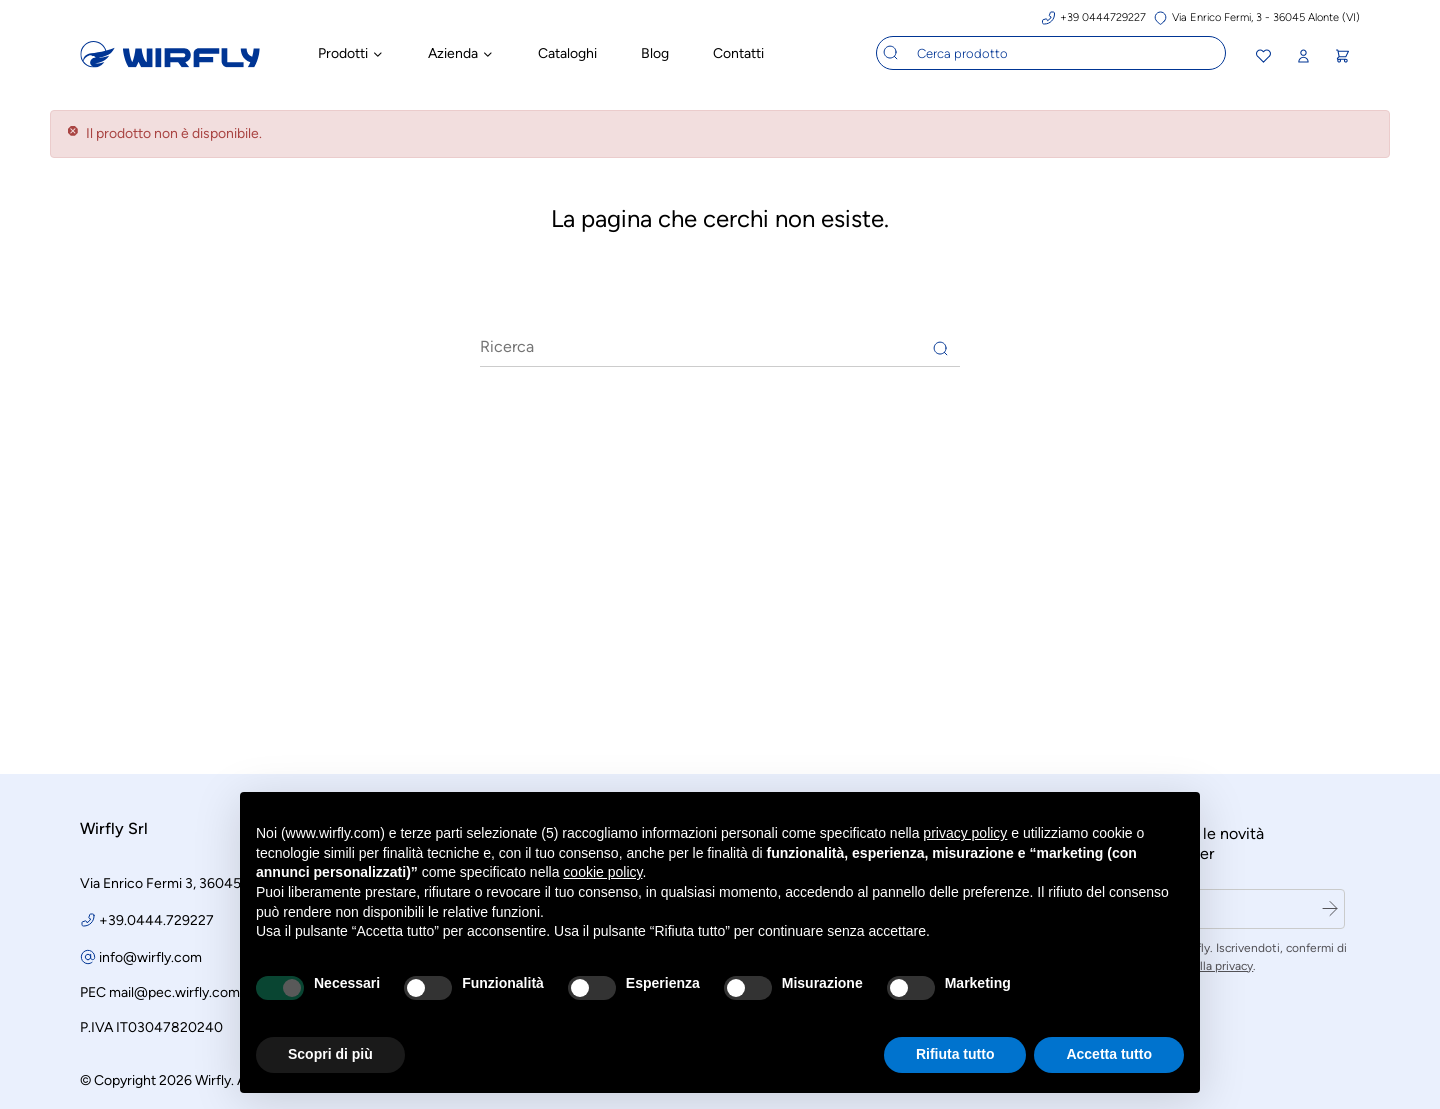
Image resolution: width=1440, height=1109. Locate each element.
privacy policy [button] (965, 833)
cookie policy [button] (602, 872)
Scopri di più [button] (330, 1054)
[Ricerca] (720, 344)
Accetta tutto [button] (1109, 1054)
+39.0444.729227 (156, 917)
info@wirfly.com (150, 954)
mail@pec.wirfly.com (174, 989)
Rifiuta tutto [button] (955, 1054)
